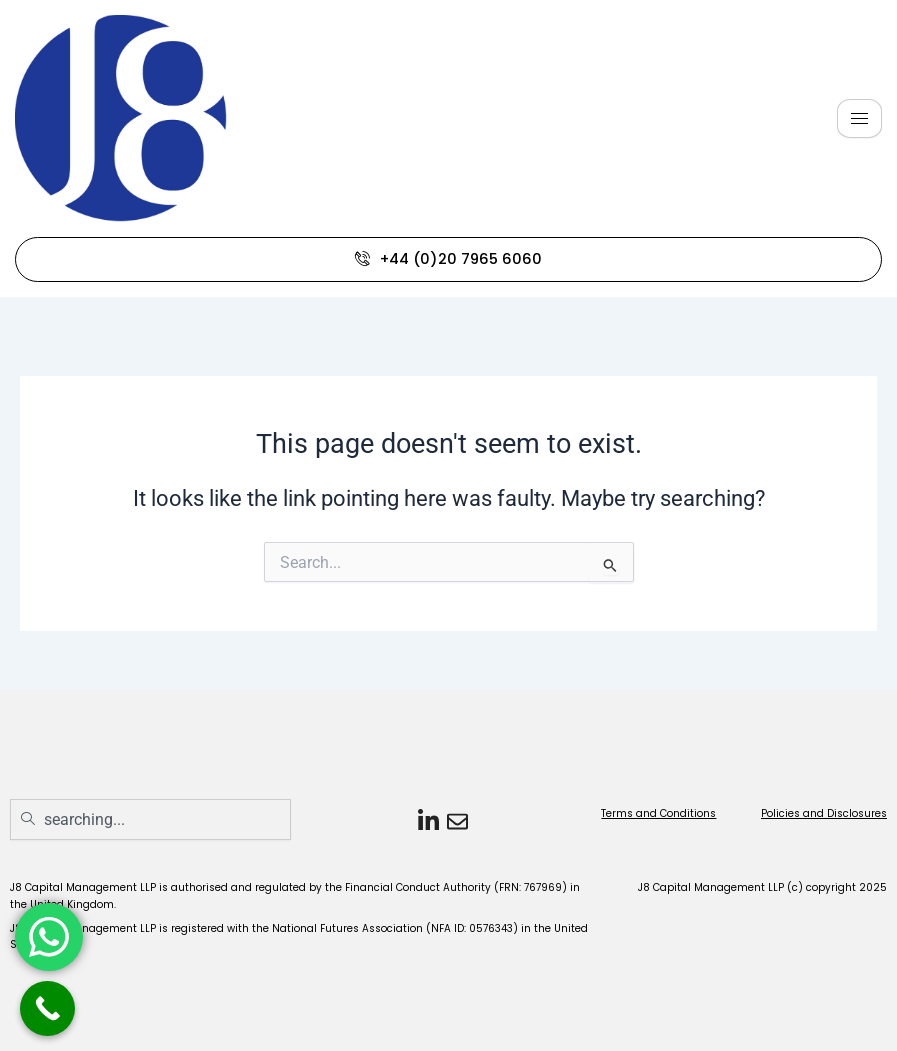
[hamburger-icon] (859, 118)
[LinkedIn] (425, 820)
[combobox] (150, 819)
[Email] (454, 820)
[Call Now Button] (47, 1008)
